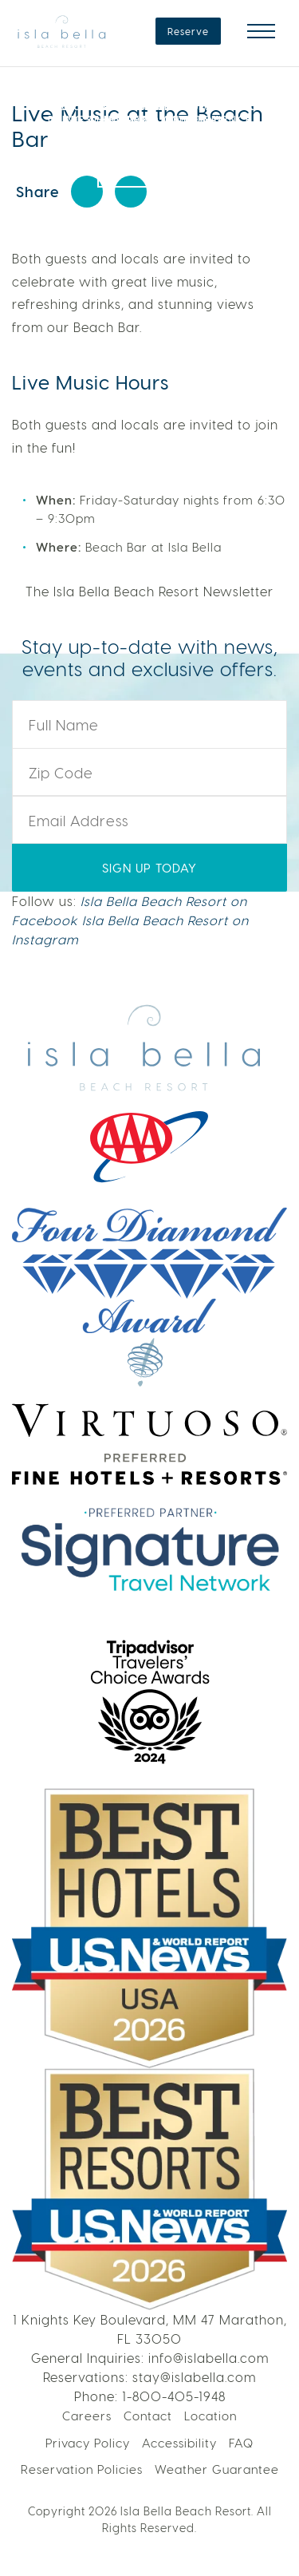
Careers (87, 2415)
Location (210, 2415)
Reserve (188, 31)
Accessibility (179, 2443)
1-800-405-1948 (174, 2396)
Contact (148, 2415)
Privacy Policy (87, 2443)
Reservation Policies (82, 2469)
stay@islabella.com (194, 2376)
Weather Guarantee (217, 2469)
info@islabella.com (208, 2357)
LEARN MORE (150, 158)
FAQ (241, 2443)
